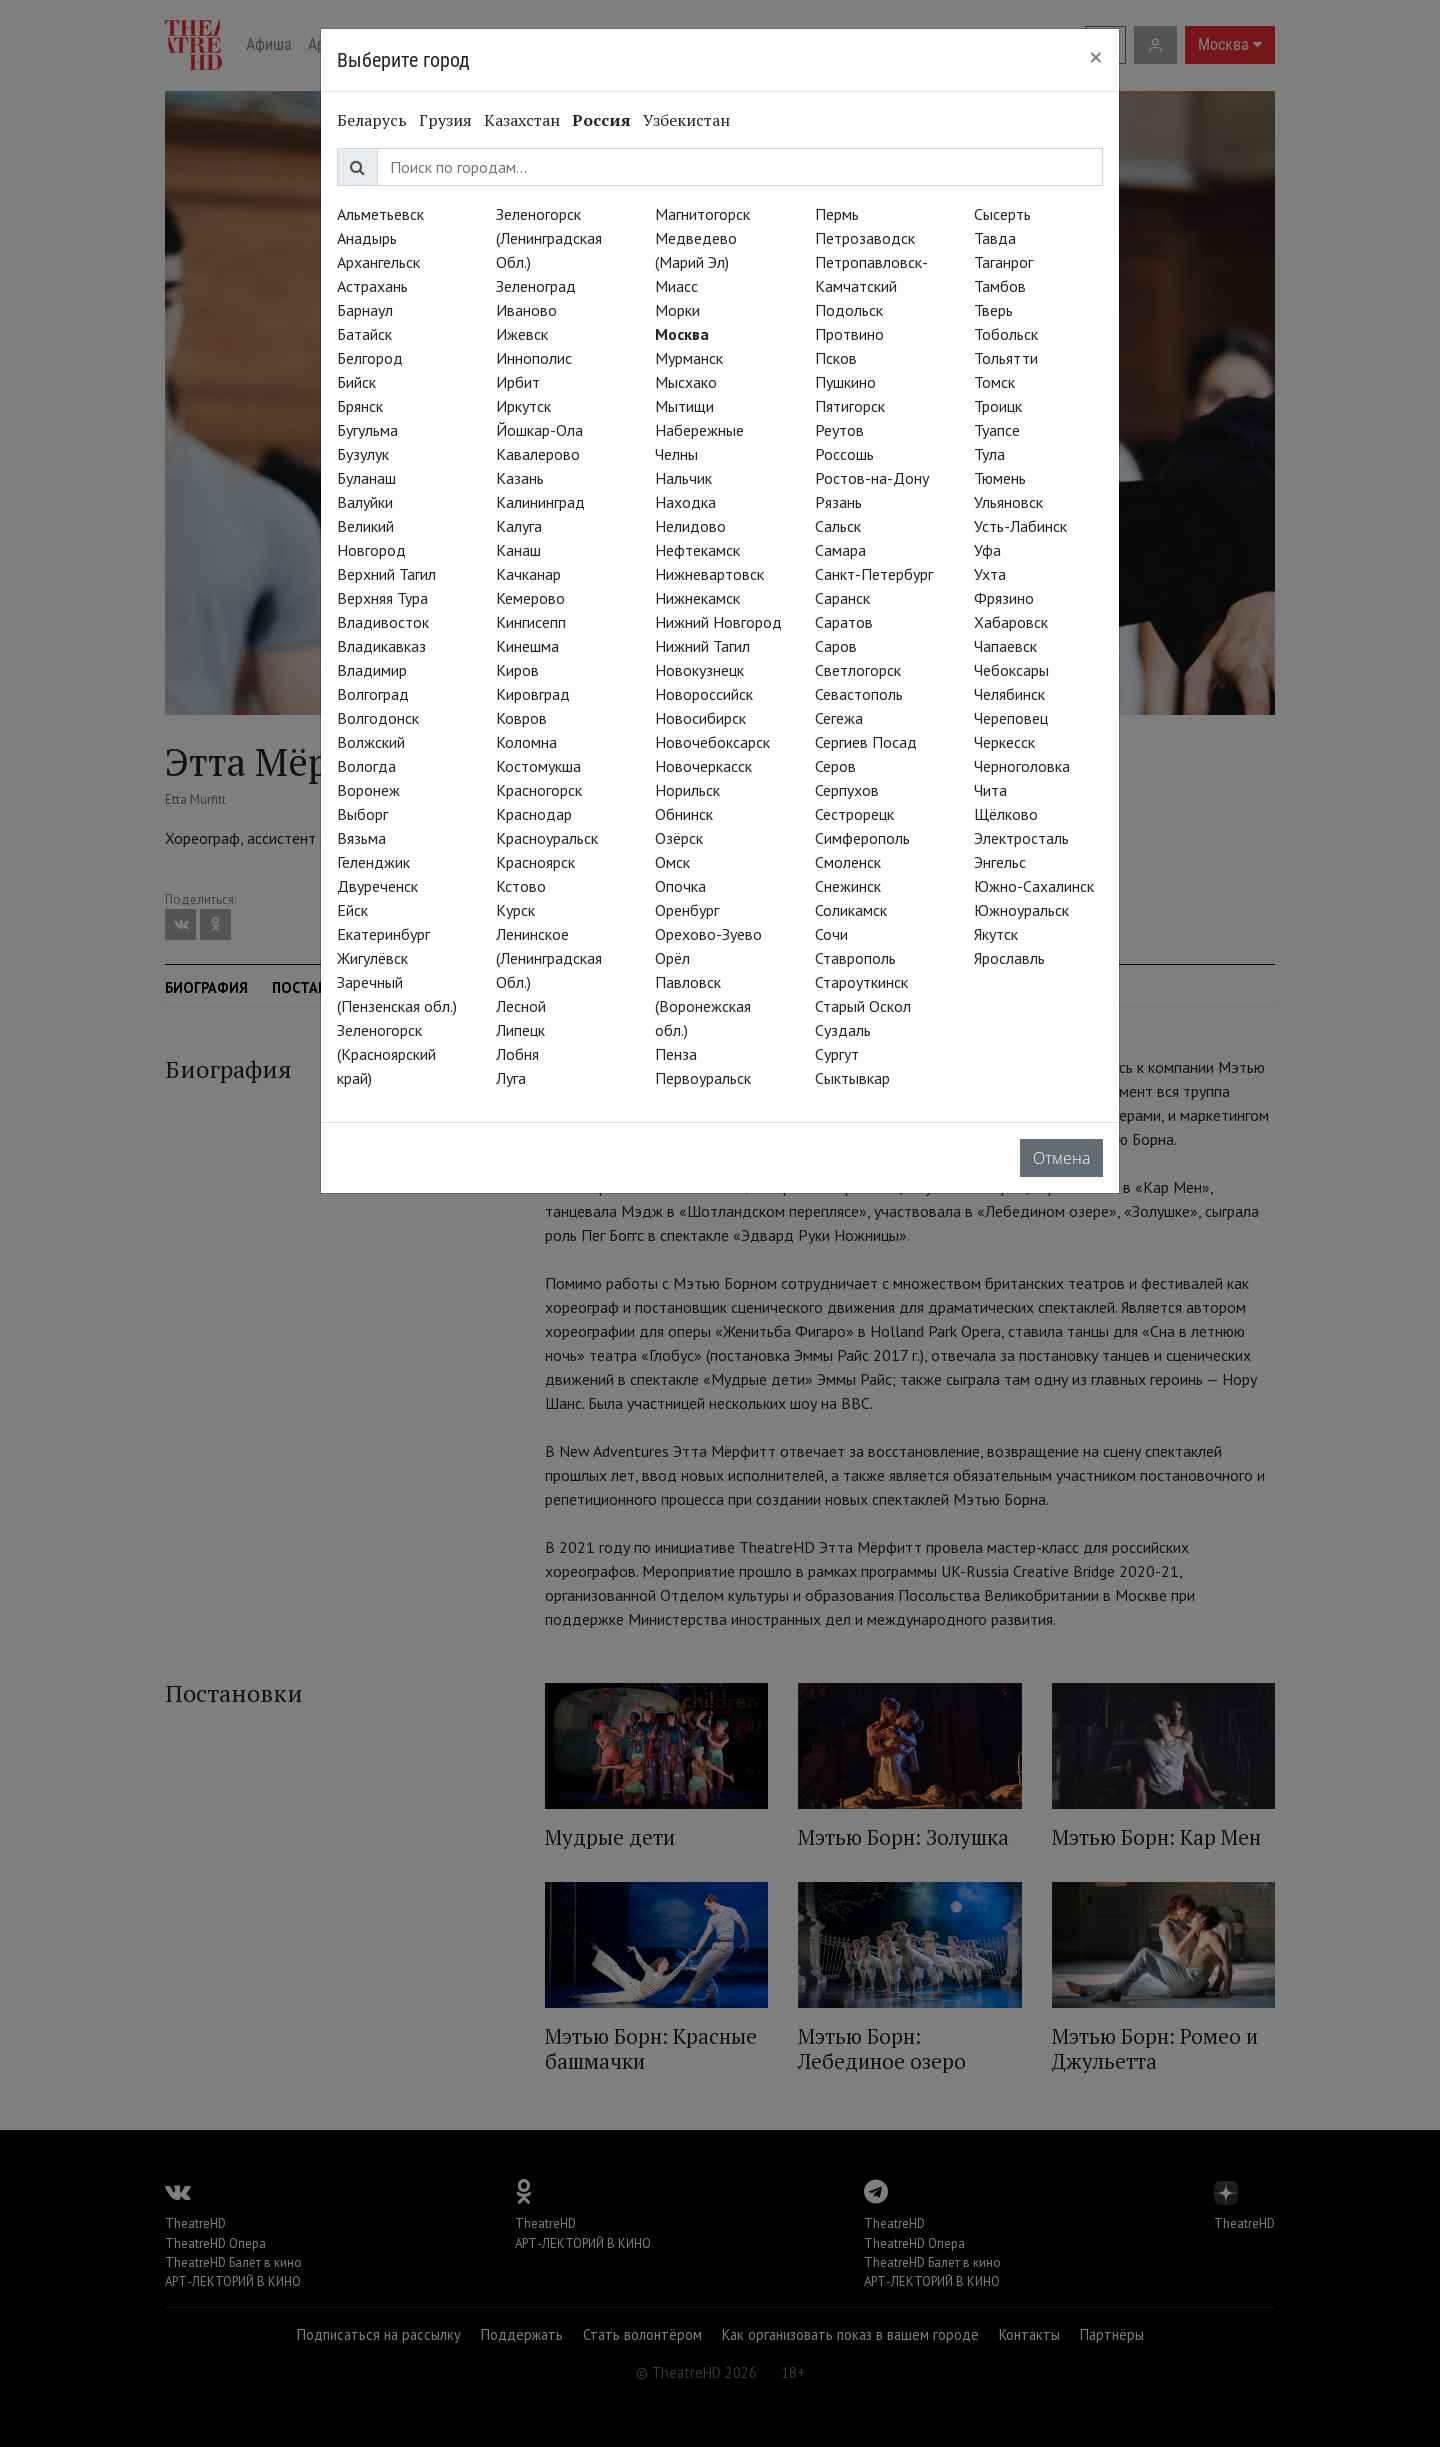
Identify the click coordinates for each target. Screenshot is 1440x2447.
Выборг (362, 814)
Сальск (838, 526)
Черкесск (1004, 742)
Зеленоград (536, 286)
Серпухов (847, 790)
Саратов (844, 622)
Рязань (838, 502)
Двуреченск (377, 886)
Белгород (370, 358)
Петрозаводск (865, 238)
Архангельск (378, 262)
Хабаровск (1011, 622)
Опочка (680, 886)
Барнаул (365, 310)
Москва (682, 334)
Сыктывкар (852, 1078)
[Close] (1096, 57)
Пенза (676, 1054)
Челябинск (1009, 694)
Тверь (993, 310)
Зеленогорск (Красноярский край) (386, 1054)
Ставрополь (855, 958)
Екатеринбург (383, 934)
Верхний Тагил (386, 574)
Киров (517, 670)
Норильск (687, 790)
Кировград (533, 694)
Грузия (445, 120)
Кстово (521, 886)
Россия (601, 120)
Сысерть (1002, 214)
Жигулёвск (372, 958)
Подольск (849, 310)
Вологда (366, 766)
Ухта (990, 574)
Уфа (987, 550)
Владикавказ (381, 646)
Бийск (356, 382)
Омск (672, 862)
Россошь (844, 454)
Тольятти (1006, 358)
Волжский (371, 742)
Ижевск (522, 334)
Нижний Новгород (718, 622)
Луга (511, 1078)
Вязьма (361, 838)
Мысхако (686, 382)
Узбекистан (686, 120)
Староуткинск (861, 982)
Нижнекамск (697, 598)
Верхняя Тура (382, 598)
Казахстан (522, 120)
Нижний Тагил (702, 646)
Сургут (837, 1054)
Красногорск (539, 790)
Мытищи (684, 406)
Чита (990, 790)
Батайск (364, 334)
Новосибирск (700, 718)
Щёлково (1006, 814)
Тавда (995, 238)
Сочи (831, 934)
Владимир (372, 670)
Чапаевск (1005, 646)
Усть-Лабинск (1020, 526)
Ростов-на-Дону (872, 478)
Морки (677, 310)
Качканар (528, 574)
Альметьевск (380, 214)
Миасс (676, 286)
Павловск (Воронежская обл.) (703, 1006)
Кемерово (530, 598)
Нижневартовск (709, 574)
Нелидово (690, 526)
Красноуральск (547, 838)
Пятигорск (850, 406)
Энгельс (1000, 862)
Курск (515, 910)
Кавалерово (538, 454)
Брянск (360, 406)
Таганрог (1003, 262)
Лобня (517, 1054)
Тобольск (1006, 334)
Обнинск (684, 814)
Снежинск (848, 886)
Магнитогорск (702, 214)
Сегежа (839, 718)
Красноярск (535, 862)
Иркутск (523, 406)
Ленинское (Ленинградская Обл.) (549, 958)
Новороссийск (704, 694)
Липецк (520, 1030)
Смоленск (848, 862)
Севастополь (859, 694)
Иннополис (534, 358)
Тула (989, 454)
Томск (994, 382)
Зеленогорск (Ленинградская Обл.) (549, 238)
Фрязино (1004, 598)
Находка (685, 502)
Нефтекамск (697, 550)
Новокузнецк (699, 670)
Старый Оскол (863, 1006)
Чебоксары (1011, 670)
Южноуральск (1021, 910)
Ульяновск (1008, 502)
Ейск (352, 910)
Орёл (672, 958)
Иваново (526, 310)
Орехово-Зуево (708, 934)
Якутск (996, 934)
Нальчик (683, 478)
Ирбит (518, 382)
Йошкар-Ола (539, 430)
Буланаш (366, 478)
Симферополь (862, 838)
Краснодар (534, 814)
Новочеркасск (703, 766)
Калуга (519, 526)
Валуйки (365, 502)
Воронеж (368, 790)
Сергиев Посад (866, 742)
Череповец (1011, 718)
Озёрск (679, 838)
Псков (836, 358)
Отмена (1061, 1158)
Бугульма (367, 430)
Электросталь (1021, 838)
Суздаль (843, 1030)
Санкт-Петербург (874, 574)
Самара (840, 550)
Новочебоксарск (712, 742)
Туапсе (997, 430)
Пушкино (845, 382)
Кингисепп (531, 622)
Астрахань (372, 286)
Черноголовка (1022, 766)
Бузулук (363, 454)
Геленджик (373, 862)
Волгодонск (378, 718)
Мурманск (689, 358)
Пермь (837, 214)
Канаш (518, 550)
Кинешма (527, 646)
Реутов (839, 430)
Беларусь (372, 120)
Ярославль (1009, 958)
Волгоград (373, 694)
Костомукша (538, 766)
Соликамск (851, 910)
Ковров (521, 718)
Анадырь (367, 238)
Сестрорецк (854, 814)
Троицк (998, 406)
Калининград (540, 502)
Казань (520, 478)
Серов (835, 766)
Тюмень (1000, 478)
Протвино (849, 334)
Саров (836, 646)
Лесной (521, 1006)
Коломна (526, 742)
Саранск (842, 598)
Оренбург (687, 910)
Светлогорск (858, 670)
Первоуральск (703, 1078)
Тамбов (1000, 286)
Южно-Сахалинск (1034, 886)
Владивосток (383, 622)
